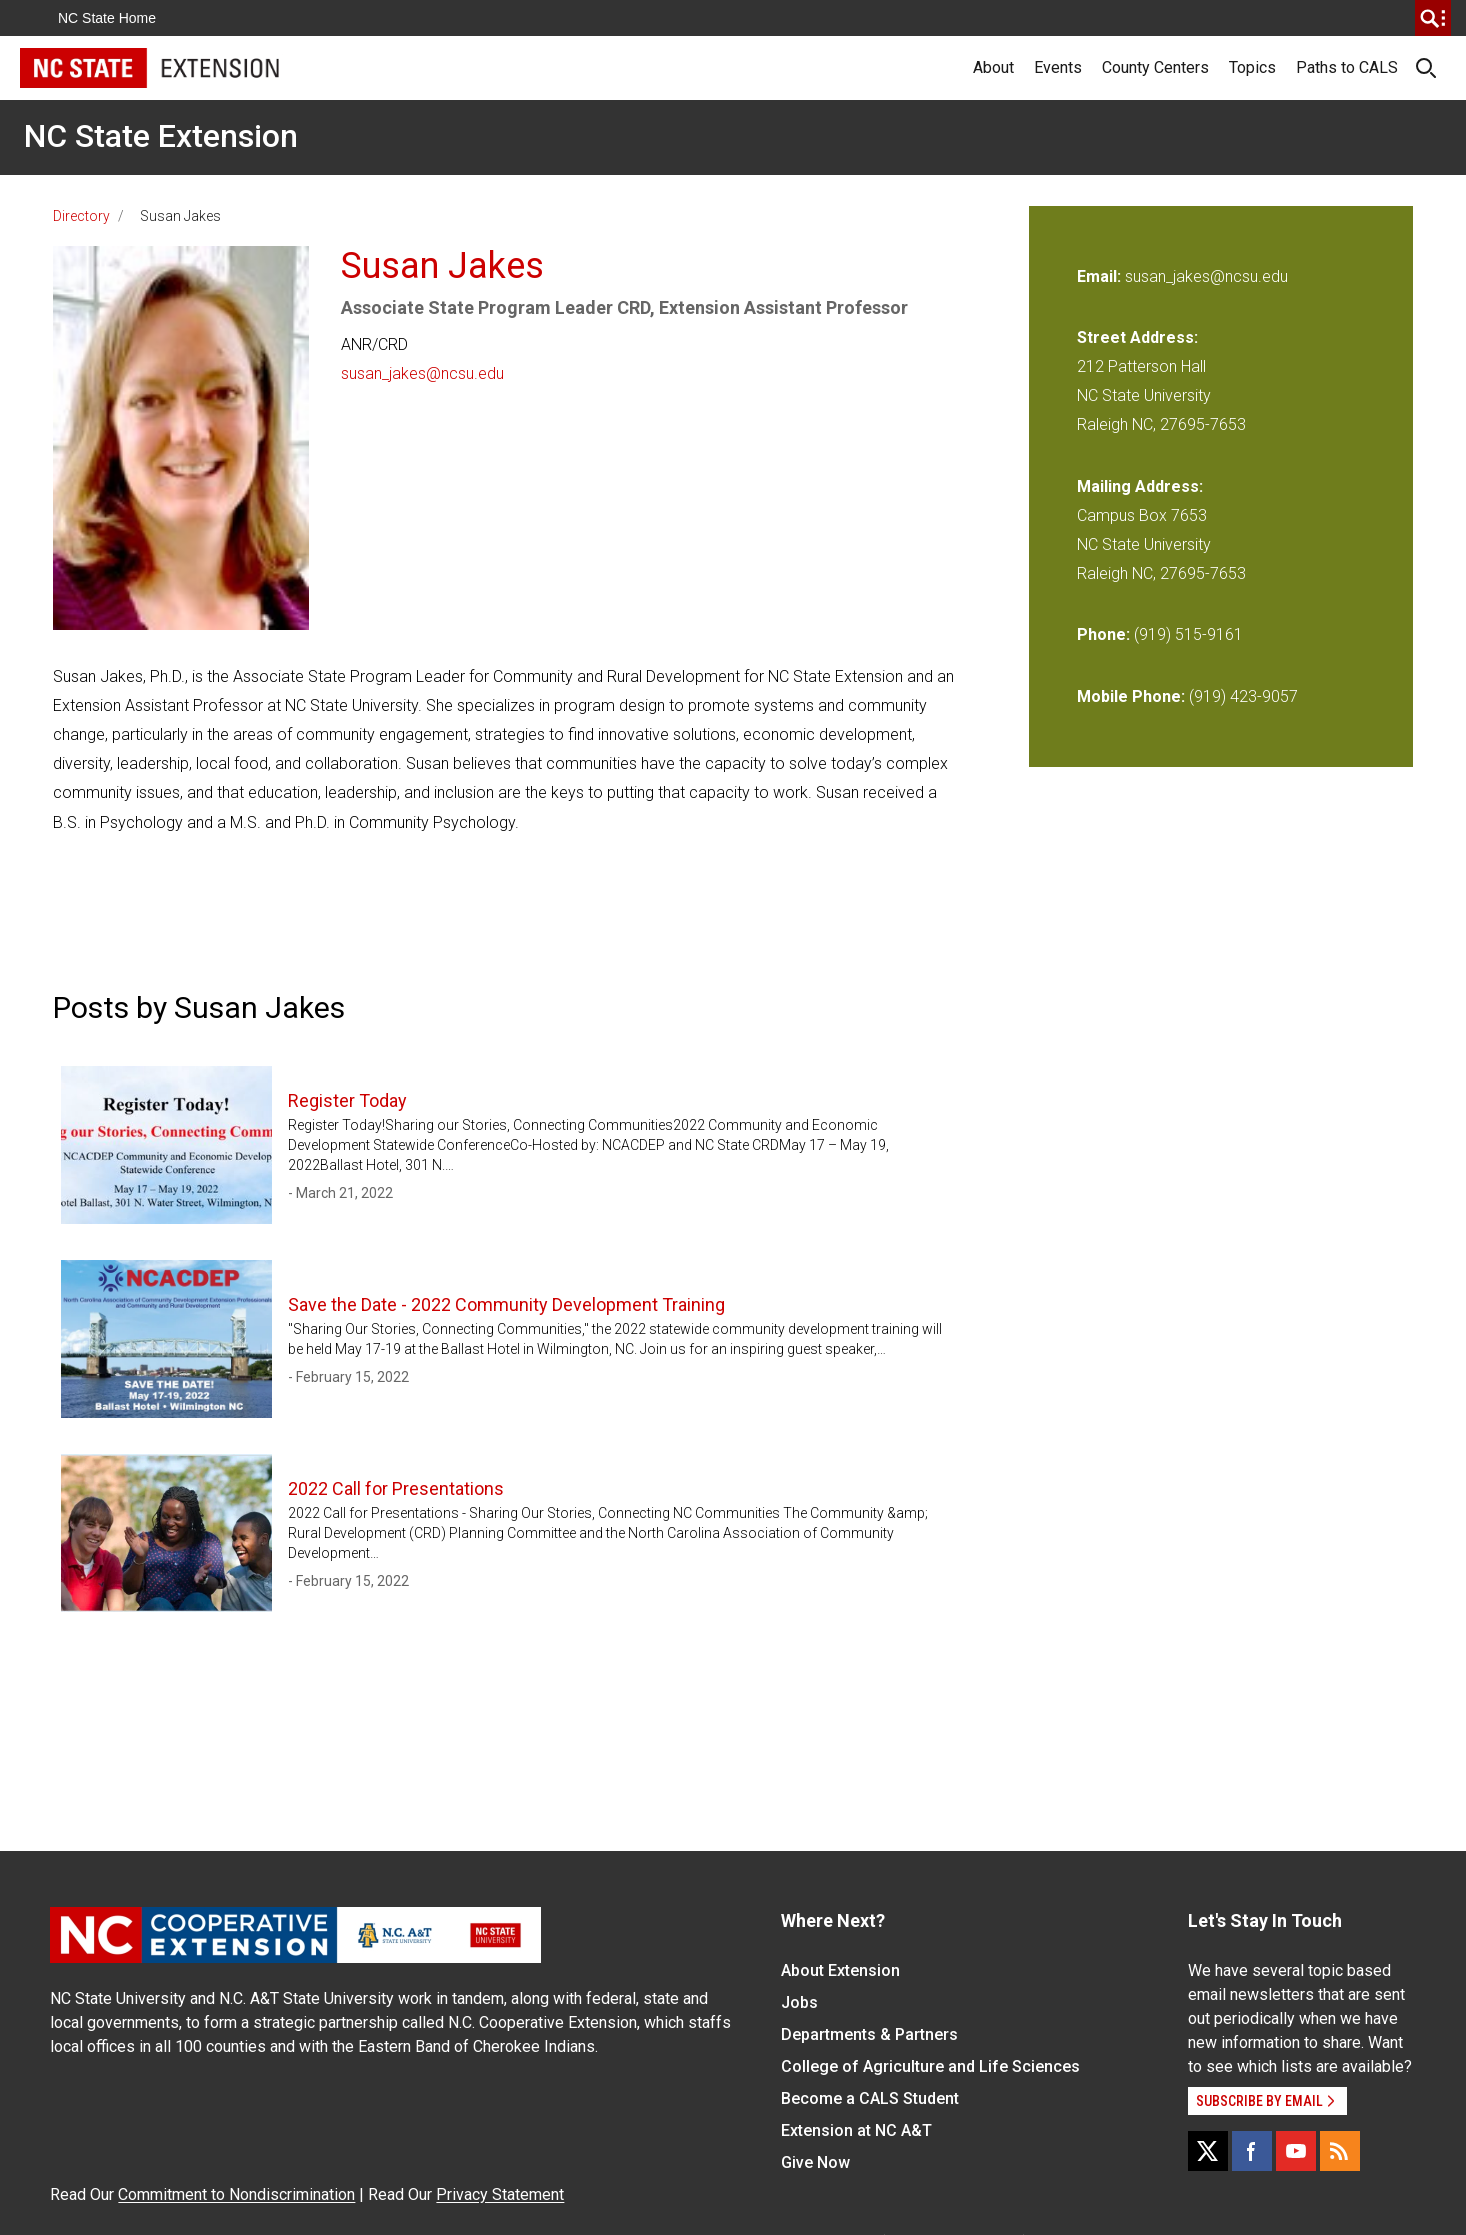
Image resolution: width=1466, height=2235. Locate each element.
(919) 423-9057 (1243, 696)
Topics (1252, 67)
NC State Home (107, 18)
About (993, 67)
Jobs (799, 2002)
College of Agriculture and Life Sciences (930, 2066)
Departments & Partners (869, 2034)
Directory (81, 216)
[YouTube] (1296, 2151)
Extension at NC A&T (856, 2130)
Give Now (815, 2162)
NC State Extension (161, 136)
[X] (1208, 2151)
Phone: (1103, 634)
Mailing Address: (1140, 486)
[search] (1433, 18)
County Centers (1155, 67)
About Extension (840, 1970)
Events (1058, 67)
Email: (1101, 276)
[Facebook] (1252, 2151)
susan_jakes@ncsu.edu (422, 373)
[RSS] (1340, 2151)
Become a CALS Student (870, 2098)
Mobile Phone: (1131, 696)
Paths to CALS (1347, 67)
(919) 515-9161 (1188, 634)
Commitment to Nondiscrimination (236, 2194)
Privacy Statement (500, 2194)
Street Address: (1137, 337)
